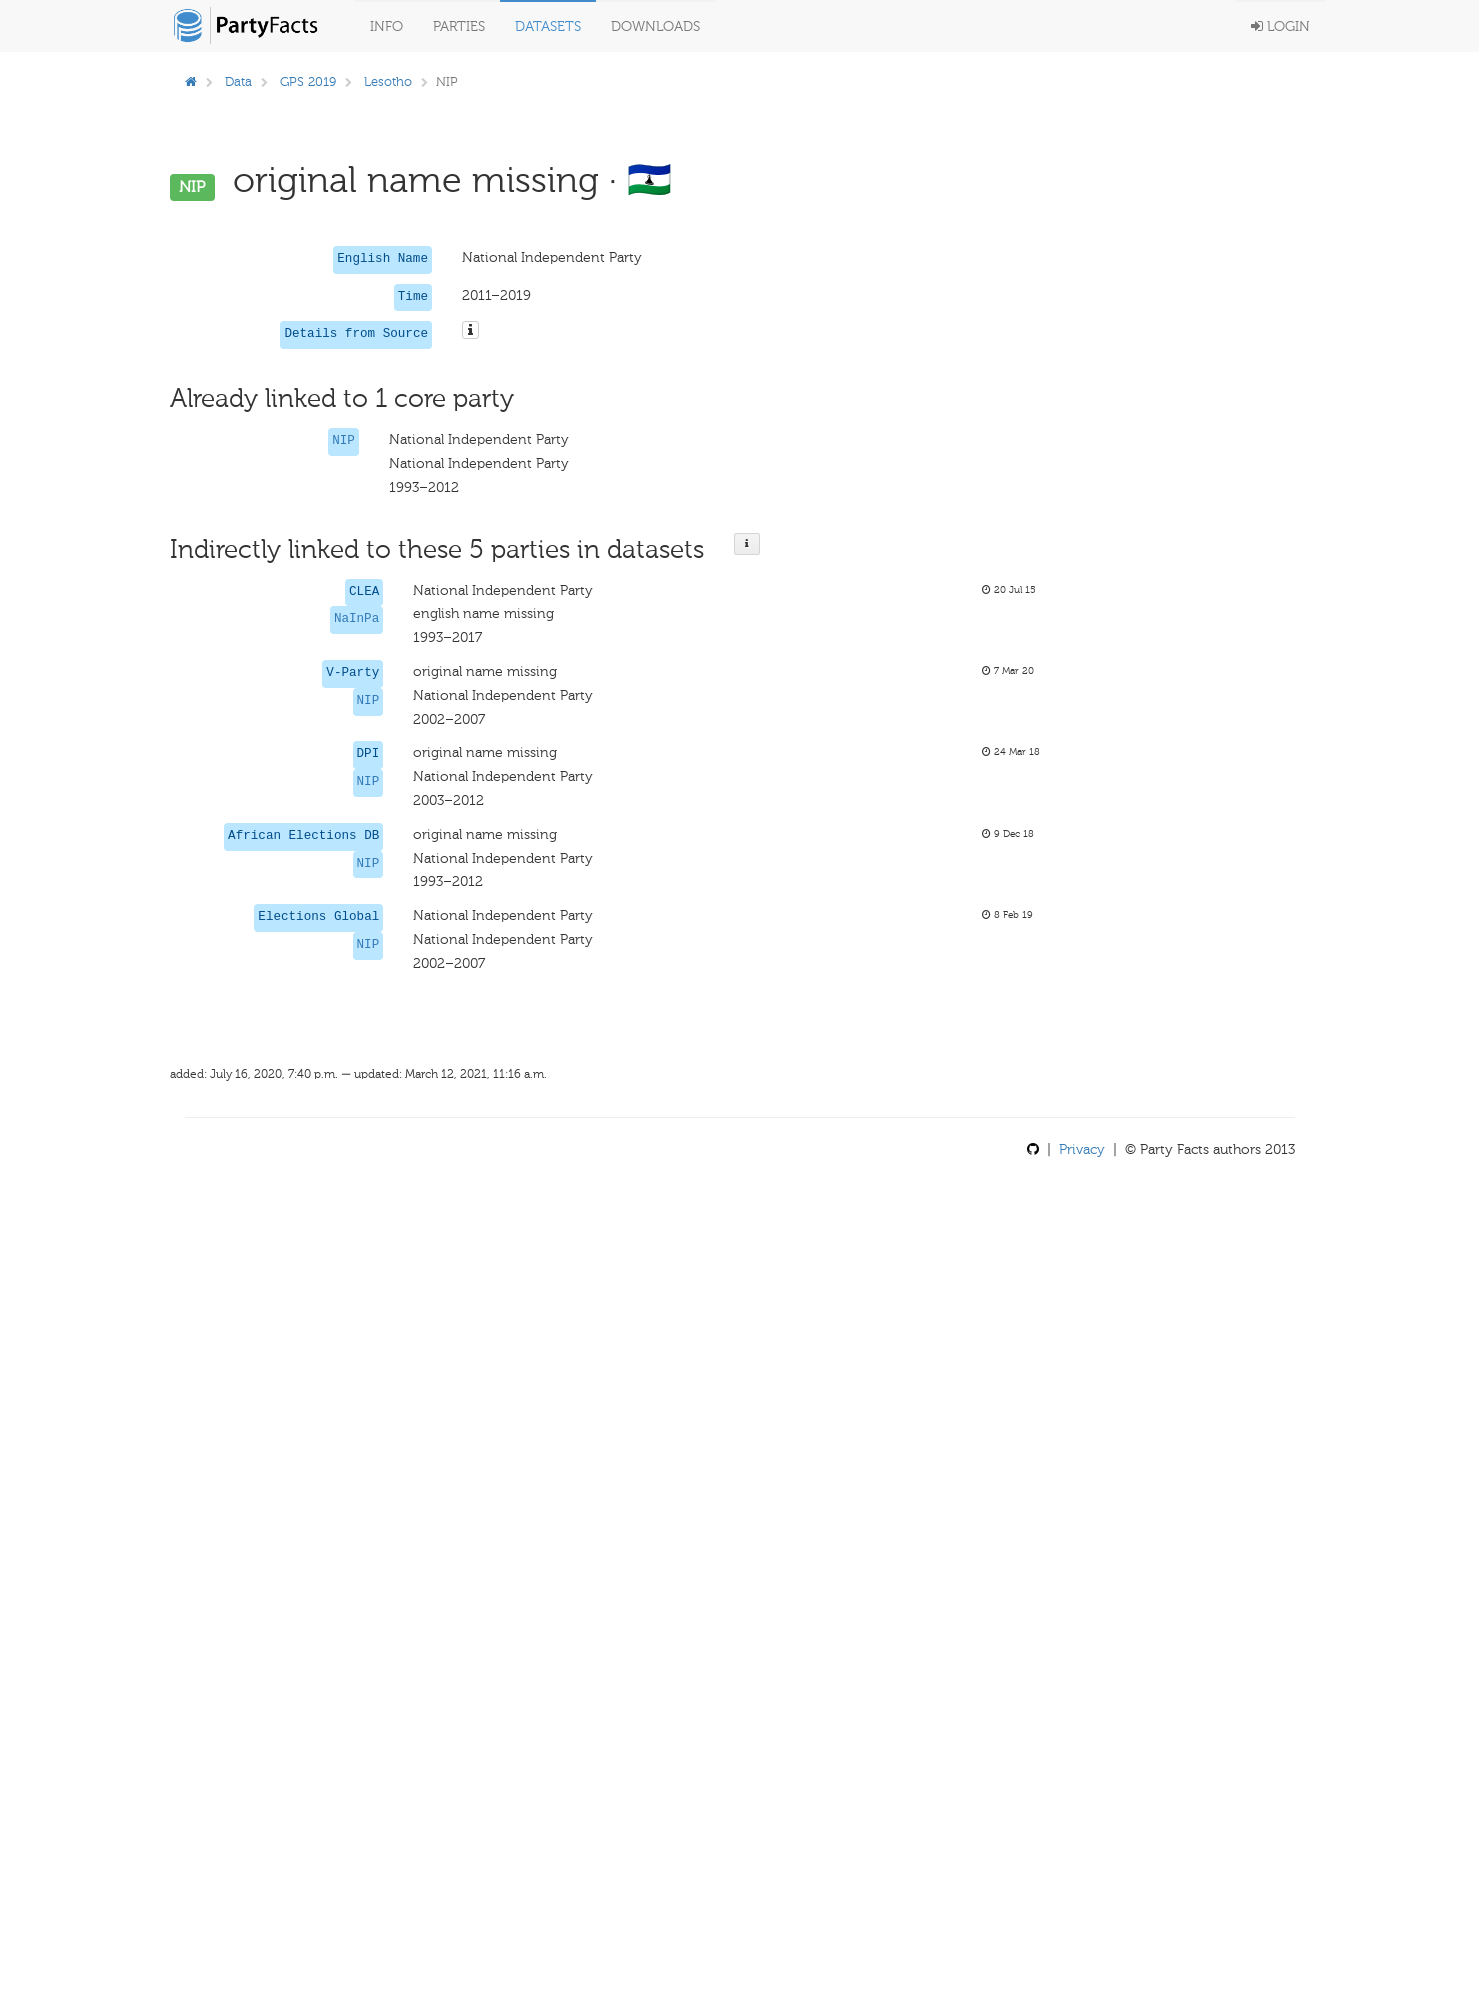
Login (1280, 26)
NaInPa (356, 619)
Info (386, 26)
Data (238, 81)
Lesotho (388, 81)
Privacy (1082, 1149)
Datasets (548, 26)
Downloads (655, 26)
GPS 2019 (308, 81)
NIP (343, 441)
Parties (459, 26)
